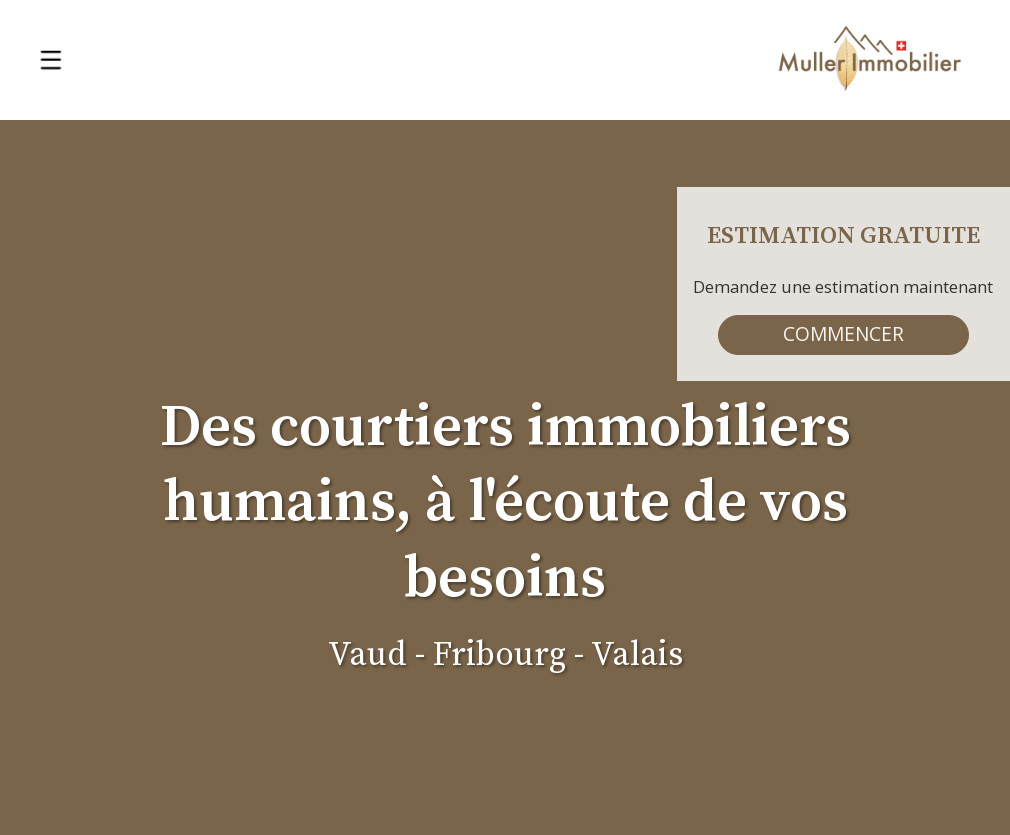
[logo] (870, 60)
